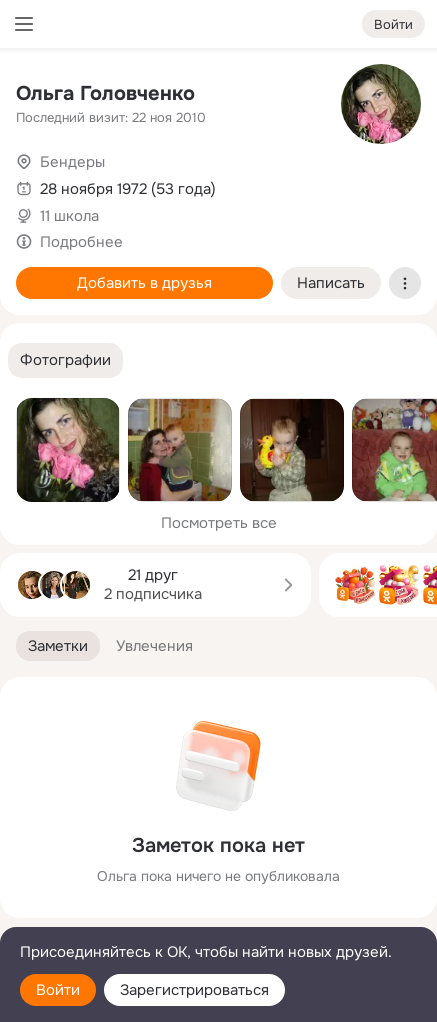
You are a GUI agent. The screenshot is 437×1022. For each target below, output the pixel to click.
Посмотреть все (219, 523)
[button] (65, 360)
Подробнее (81, 242)
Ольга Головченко (105, 93)
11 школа (69, 216)
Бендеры (72, 162)
